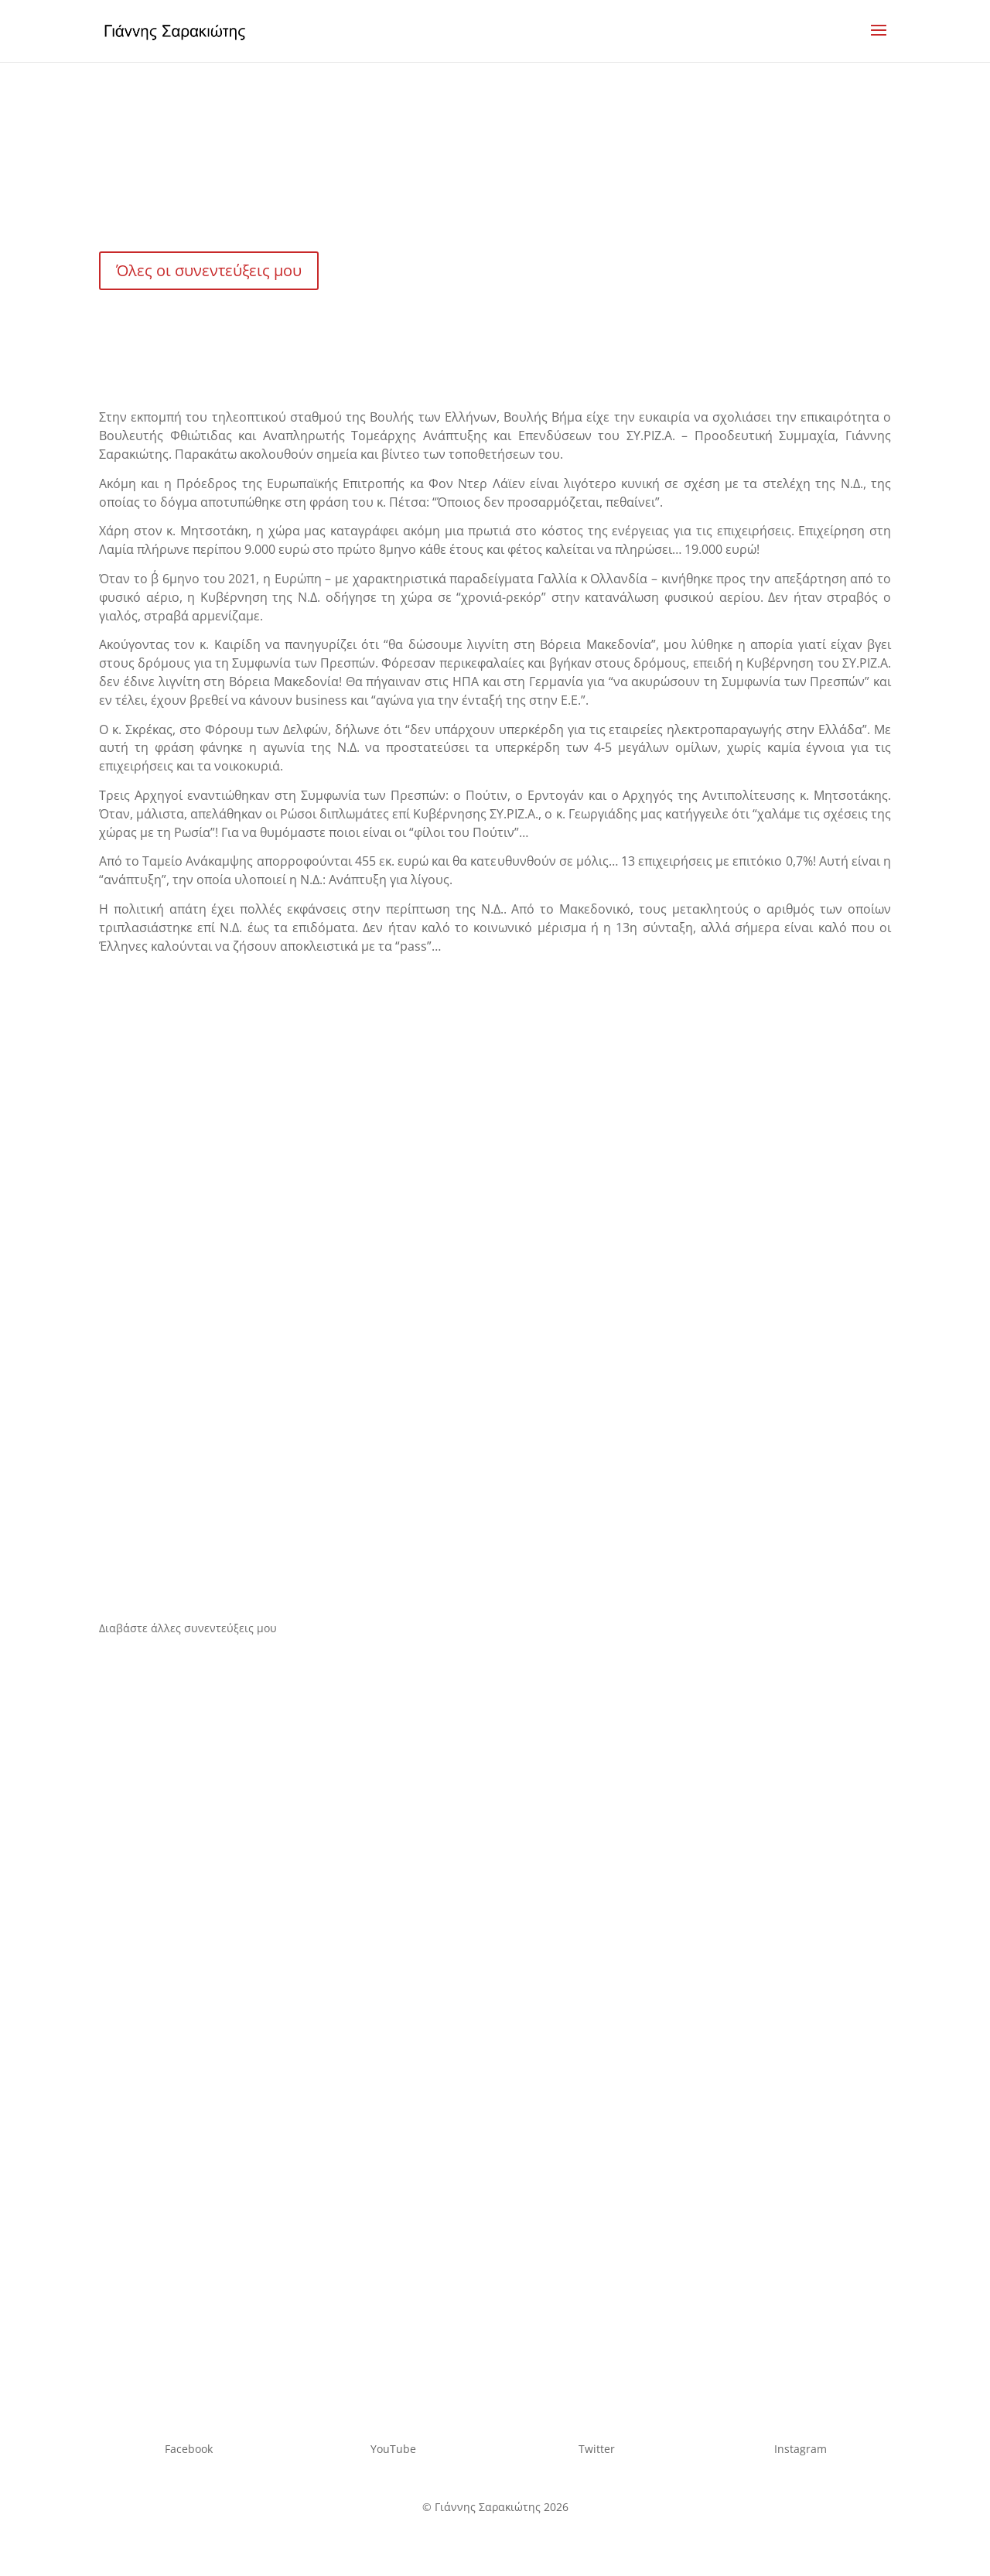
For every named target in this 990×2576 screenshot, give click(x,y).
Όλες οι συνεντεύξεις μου (209, 270)
